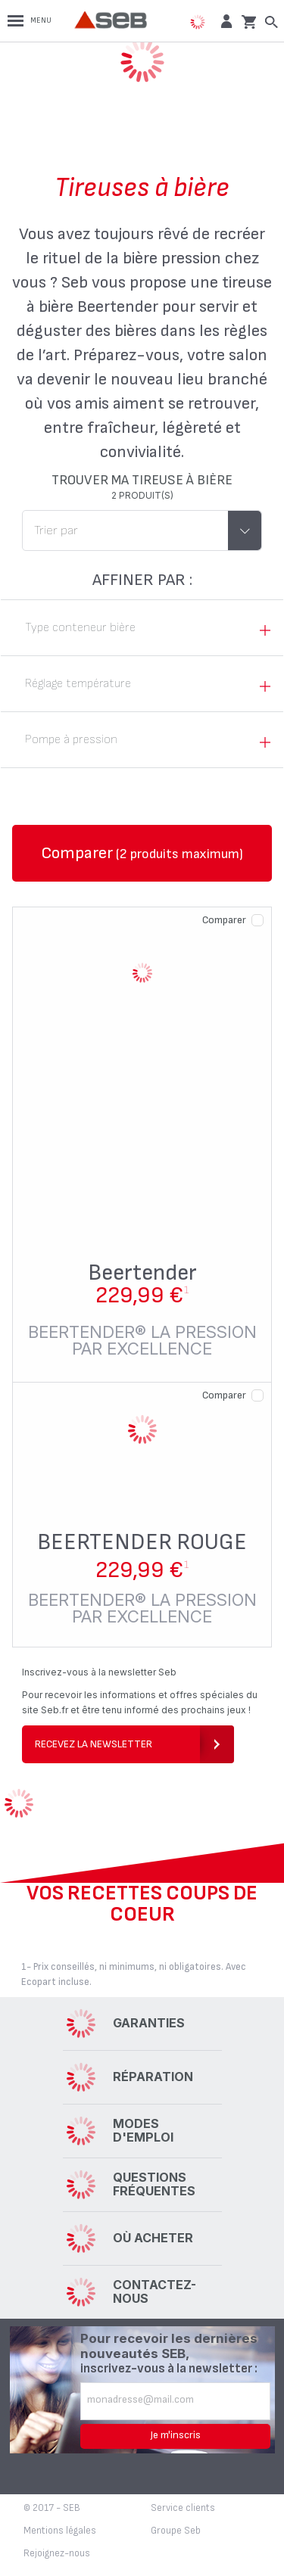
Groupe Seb (176, 2531)
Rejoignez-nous (56, 2553)
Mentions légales (59, 2531)
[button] (225, 21)
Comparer (224, 919)
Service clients (183, 2508)
